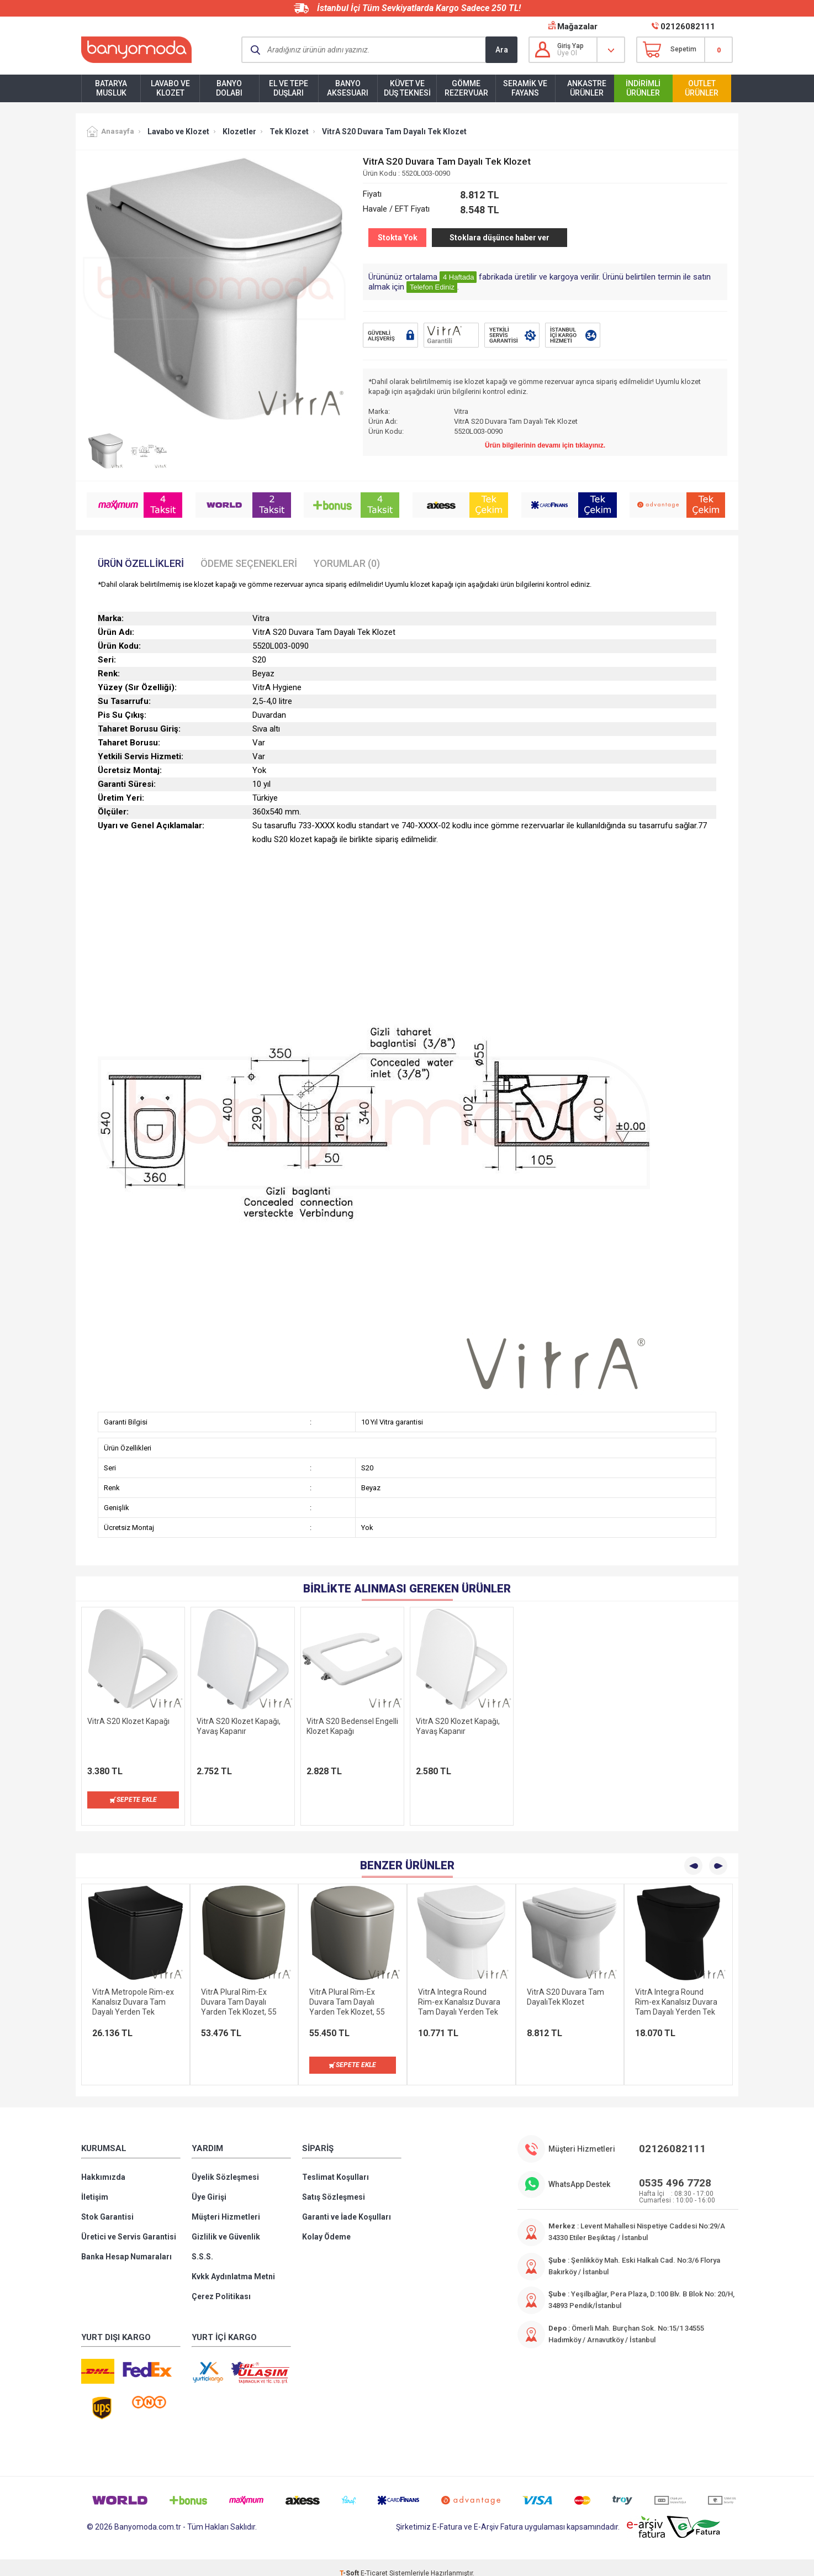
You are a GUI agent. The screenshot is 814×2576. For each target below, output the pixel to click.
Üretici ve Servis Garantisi (128, 2225)
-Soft (350, 2562)
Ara (501, 49)
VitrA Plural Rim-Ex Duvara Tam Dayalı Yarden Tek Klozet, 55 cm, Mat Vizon (239, 1991)
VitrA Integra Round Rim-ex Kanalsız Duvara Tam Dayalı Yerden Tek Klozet (459, 1991)
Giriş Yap (570, 46)
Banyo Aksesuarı (347, 88)
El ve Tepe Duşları (288, 88)
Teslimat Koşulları (335, 2166)
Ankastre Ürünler (586, 88)
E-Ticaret (374, 2562)
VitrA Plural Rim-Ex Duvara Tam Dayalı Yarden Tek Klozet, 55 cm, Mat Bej (347, 1991)
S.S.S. (202, 2245)
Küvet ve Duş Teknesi (407, 88)
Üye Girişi (209, 2185)
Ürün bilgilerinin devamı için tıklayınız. (545, 445)
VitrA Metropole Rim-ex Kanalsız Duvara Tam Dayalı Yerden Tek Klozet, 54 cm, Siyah (133, 1991)
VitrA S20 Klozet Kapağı (128, 1721)
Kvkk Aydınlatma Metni (233, 2265)
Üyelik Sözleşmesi (225, 2166)
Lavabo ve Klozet (170, 88)
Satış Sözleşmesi (333, 2185)
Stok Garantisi (107, 2205)
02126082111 (687, 26)
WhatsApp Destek (579, 2173)
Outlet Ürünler (701, 88)
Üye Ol (567, 53)
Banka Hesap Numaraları (126, 2245)
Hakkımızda (103, 2166)
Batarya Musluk (111, 88)
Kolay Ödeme (326, 2225)
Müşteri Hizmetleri (226, 2205)
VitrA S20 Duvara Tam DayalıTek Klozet (565, 1985)
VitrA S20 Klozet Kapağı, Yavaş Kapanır (239, 1726)
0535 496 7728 (675, 2171)
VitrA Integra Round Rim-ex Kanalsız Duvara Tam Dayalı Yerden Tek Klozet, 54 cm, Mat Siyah (677, 1991)
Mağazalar (577, 26)
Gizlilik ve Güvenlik (226, 2225)
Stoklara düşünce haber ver (499, 237)
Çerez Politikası (221, 2285)
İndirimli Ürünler (643, 88)
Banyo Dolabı (229, 88)
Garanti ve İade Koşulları (346, 2205)
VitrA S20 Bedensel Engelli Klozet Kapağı (352, 1726)
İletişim (94, 2185)
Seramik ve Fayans (525, 88)
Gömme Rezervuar (466, 88)
